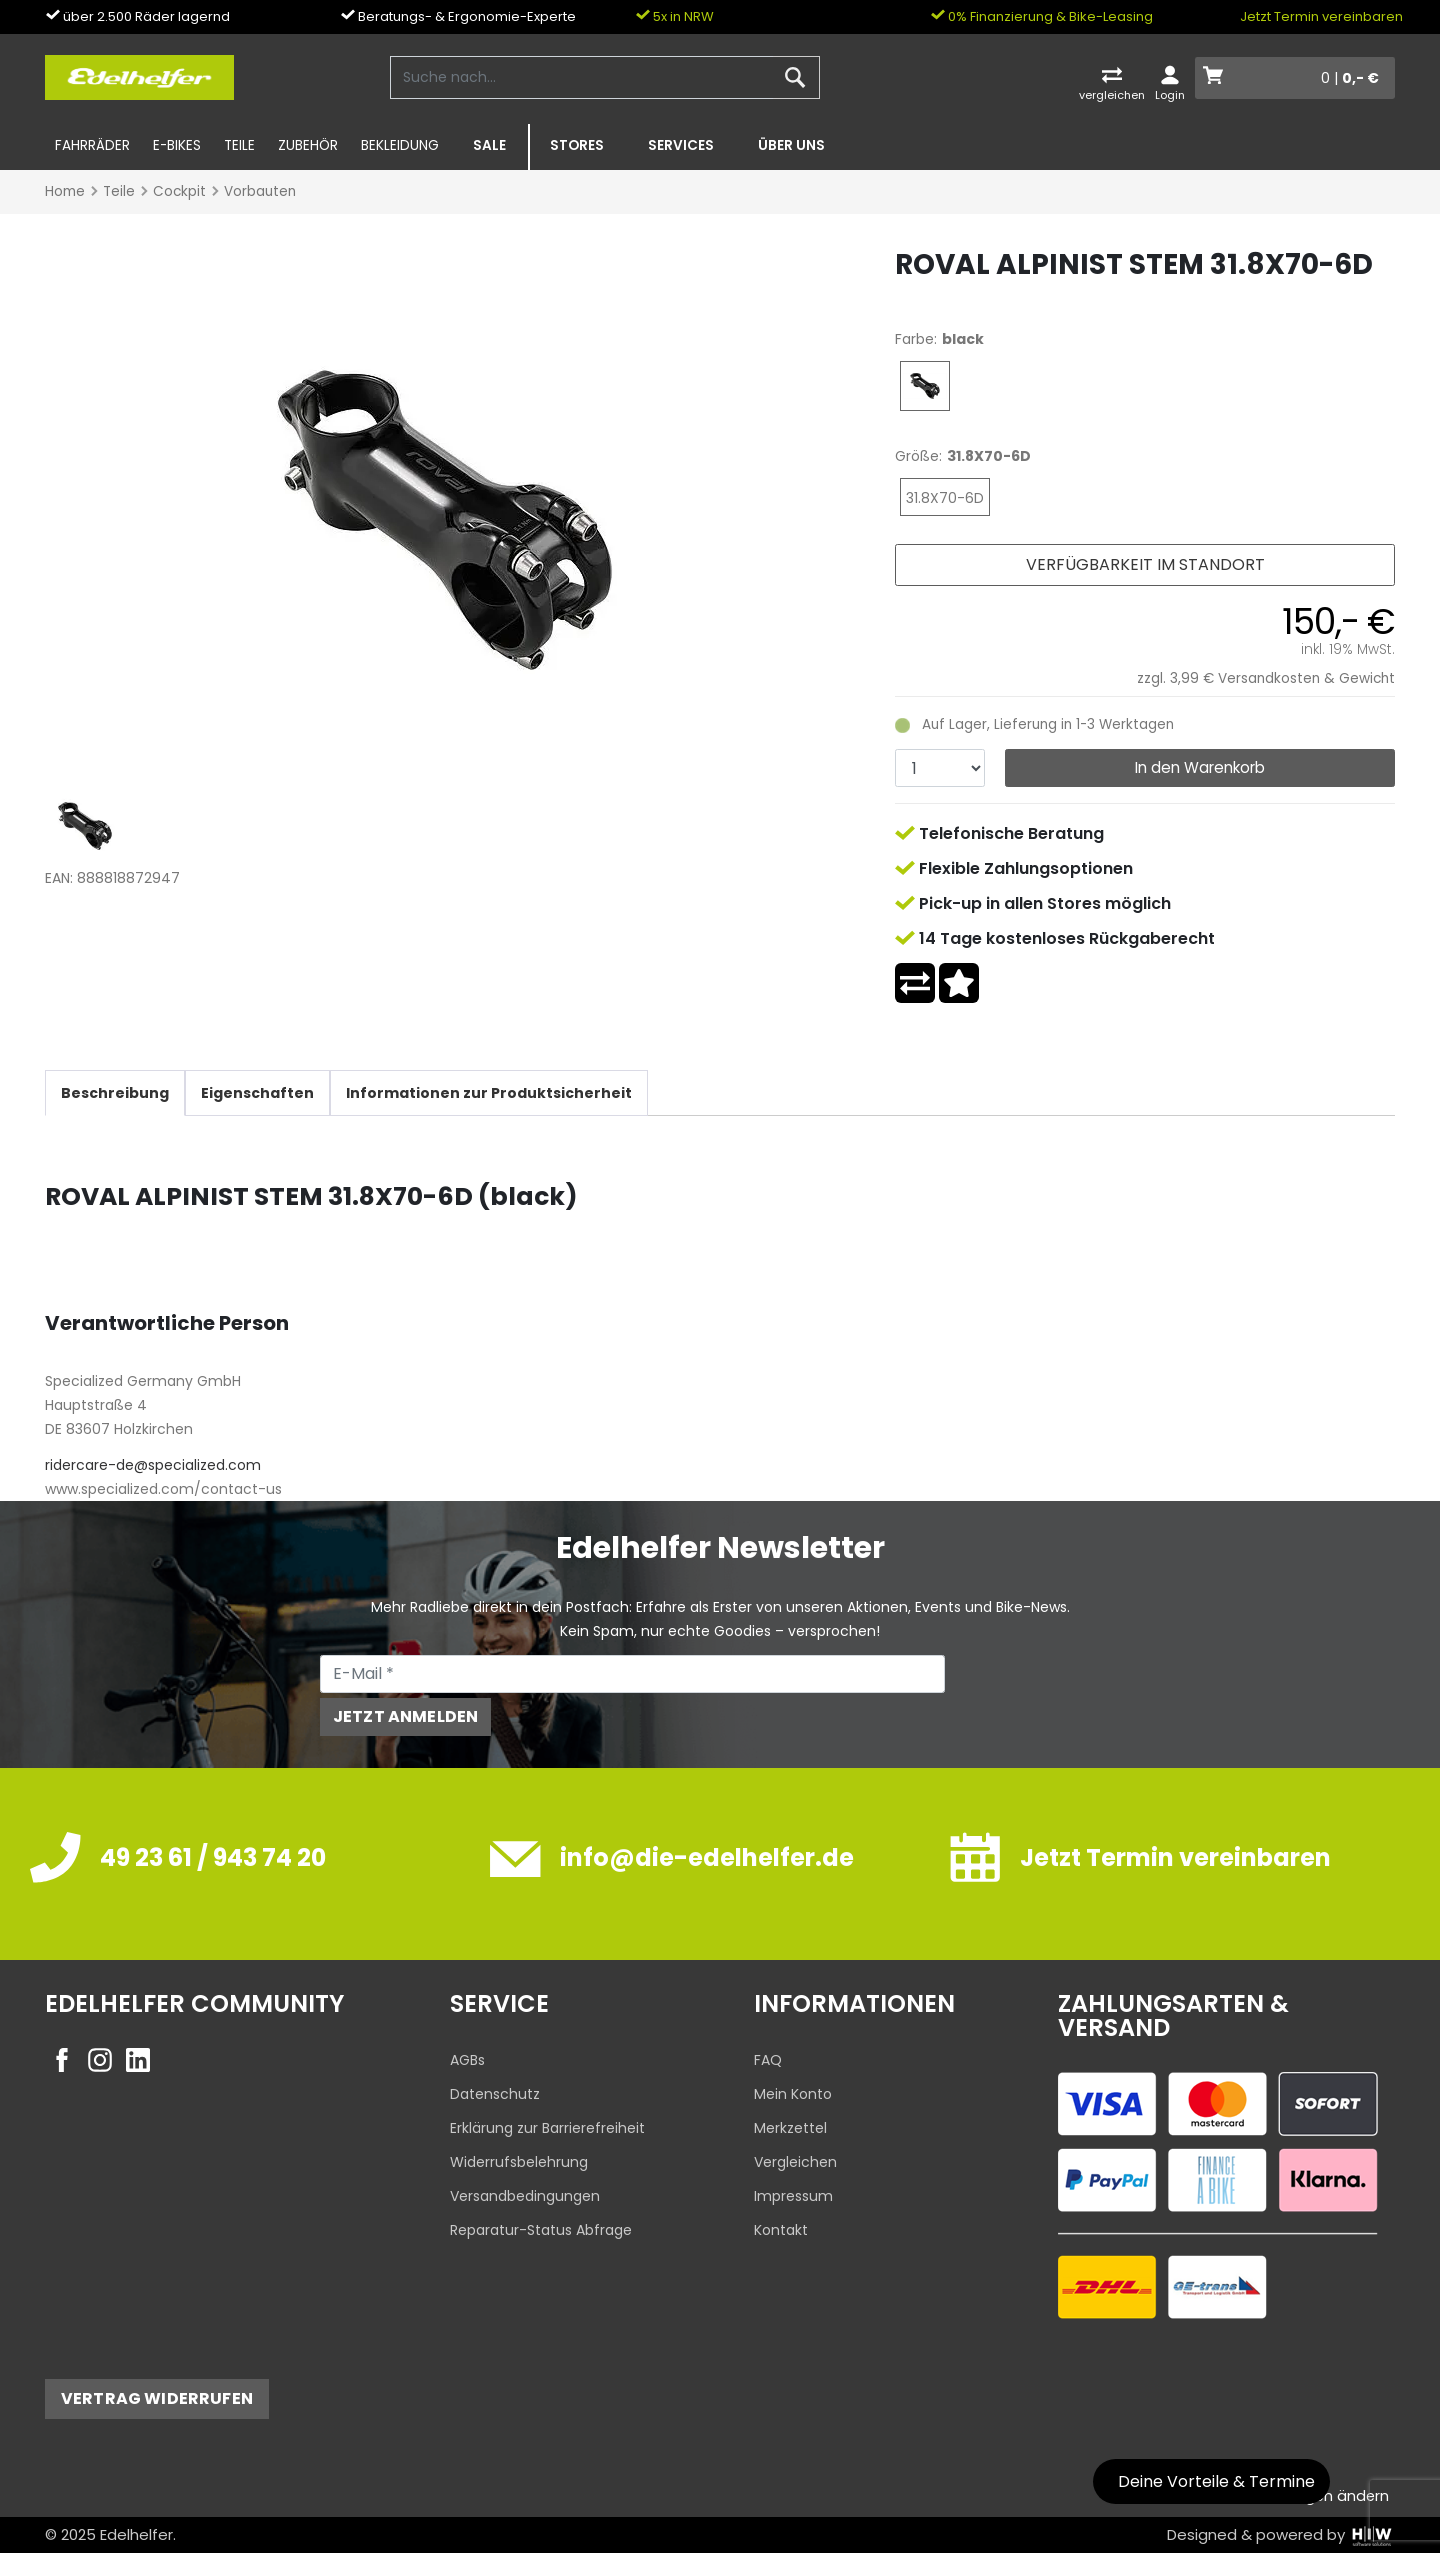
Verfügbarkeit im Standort (1145, 564)
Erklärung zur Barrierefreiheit (547, 2128)
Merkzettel (790, 2128)
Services (681, 145)
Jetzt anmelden (405, 1716)
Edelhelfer (136, 2534)
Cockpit (179, 191)
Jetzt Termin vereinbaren (1321, 16)
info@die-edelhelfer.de (707, 1857)
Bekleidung (400, 145)
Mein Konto (793, 2094)
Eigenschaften (257, 1093)
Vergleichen (795, 2162)
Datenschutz (495, 2094)
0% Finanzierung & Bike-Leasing (1041, 16)
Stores (577, 145)
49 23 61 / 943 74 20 (213, 1857)
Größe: (918, 456)
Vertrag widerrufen (157, 2398)
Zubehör (308, 145)
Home (65, 191)
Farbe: (916, 339)
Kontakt (781, 2230)
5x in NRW (674, 16)
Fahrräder (92, 145)
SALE (489, 145)
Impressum (793, 2196)
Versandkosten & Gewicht (1306, 678)
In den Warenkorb (1200, 767)
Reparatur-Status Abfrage (541, 2230)
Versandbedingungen (525, 2196)
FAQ (768, 2060)
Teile (239, 145)
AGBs (467, 2060)
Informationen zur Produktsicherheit (489, 1093)
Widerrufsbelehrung (519, 2162)
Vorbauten (260, 191)
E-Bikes (177, 145)
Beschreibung (115, 1093)
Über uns (791, 145)
